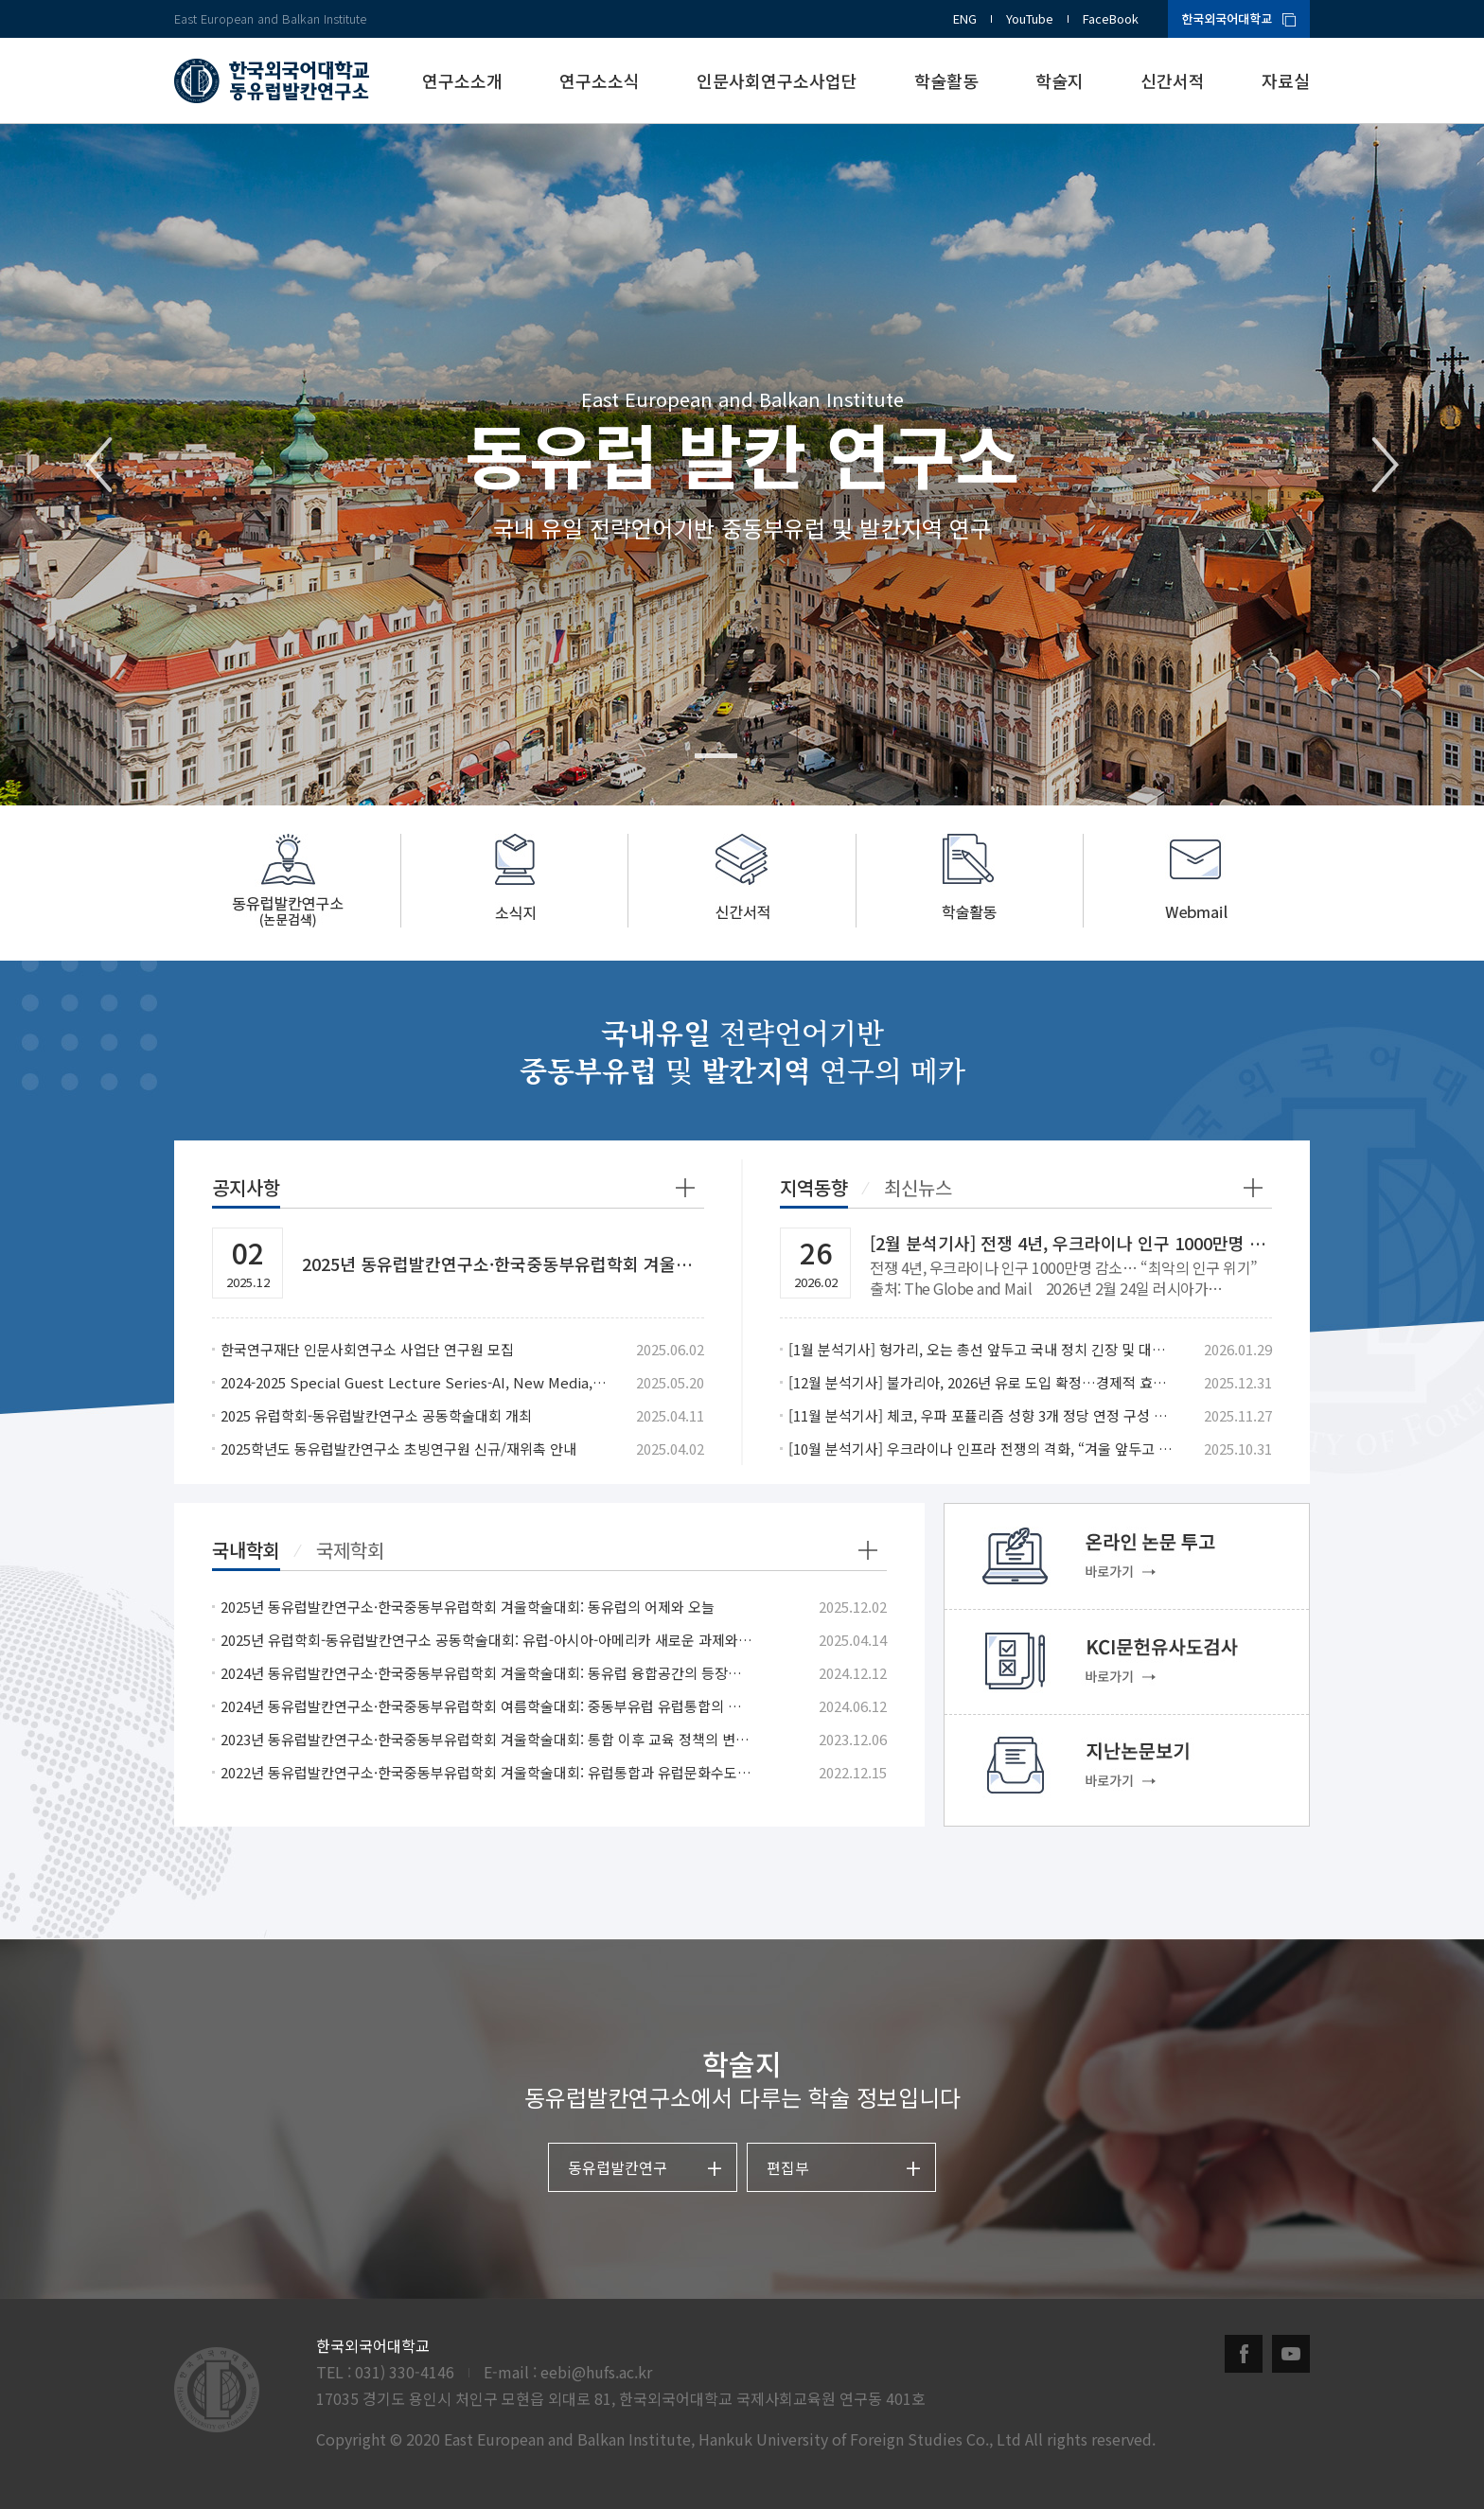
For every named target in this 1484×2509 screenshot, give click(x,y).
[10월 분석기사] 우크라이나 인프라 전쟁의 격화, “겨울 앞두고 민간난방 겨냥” (981, 1448)
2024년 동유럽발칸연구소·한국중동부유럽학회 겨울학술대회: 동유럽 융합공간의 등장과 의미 (487, 1673)
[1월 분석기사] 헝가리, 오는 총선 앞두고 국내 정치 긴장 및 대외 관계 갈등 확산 (981, 1349)
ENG (965, 18)
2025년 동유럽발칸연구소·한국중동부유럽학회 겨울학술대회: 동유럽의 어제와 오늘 (468, 1607)
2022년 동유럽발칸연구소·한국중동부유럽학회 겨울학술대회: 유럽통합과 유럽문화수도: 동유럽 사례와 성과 (487, 1772)
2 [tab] (768, 755)
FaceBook (1111, 18)
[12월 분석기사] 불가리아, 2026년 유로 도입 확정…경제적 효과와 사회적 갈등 (981, 1382)
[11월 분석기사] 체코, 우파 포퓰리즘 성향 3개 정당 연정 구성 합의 (981, 1415)
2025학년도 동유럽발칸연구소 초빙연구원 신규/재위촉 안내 (398, 1448)
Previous (99, 464)
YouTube (1029, 18)
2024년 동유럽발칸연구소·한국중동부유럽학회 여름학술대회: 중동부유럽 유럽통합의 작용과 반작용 (487, 1706)
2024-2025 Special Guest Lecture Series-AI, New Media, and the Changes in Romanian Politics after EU (414, 1382)
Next (1385, 464)
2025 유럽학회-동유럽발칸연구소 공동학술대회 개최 (376, 1415)
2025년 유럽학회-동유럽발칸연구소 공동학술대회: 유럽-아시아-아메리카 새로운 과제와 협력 (487, 1640)
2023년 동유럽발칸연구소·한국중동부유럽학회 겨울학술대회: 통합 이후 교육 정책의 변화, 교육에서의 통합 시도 (487, 1739)
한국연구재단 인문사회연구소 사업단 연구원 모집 (367, 1349)
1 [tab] (716, 755)
